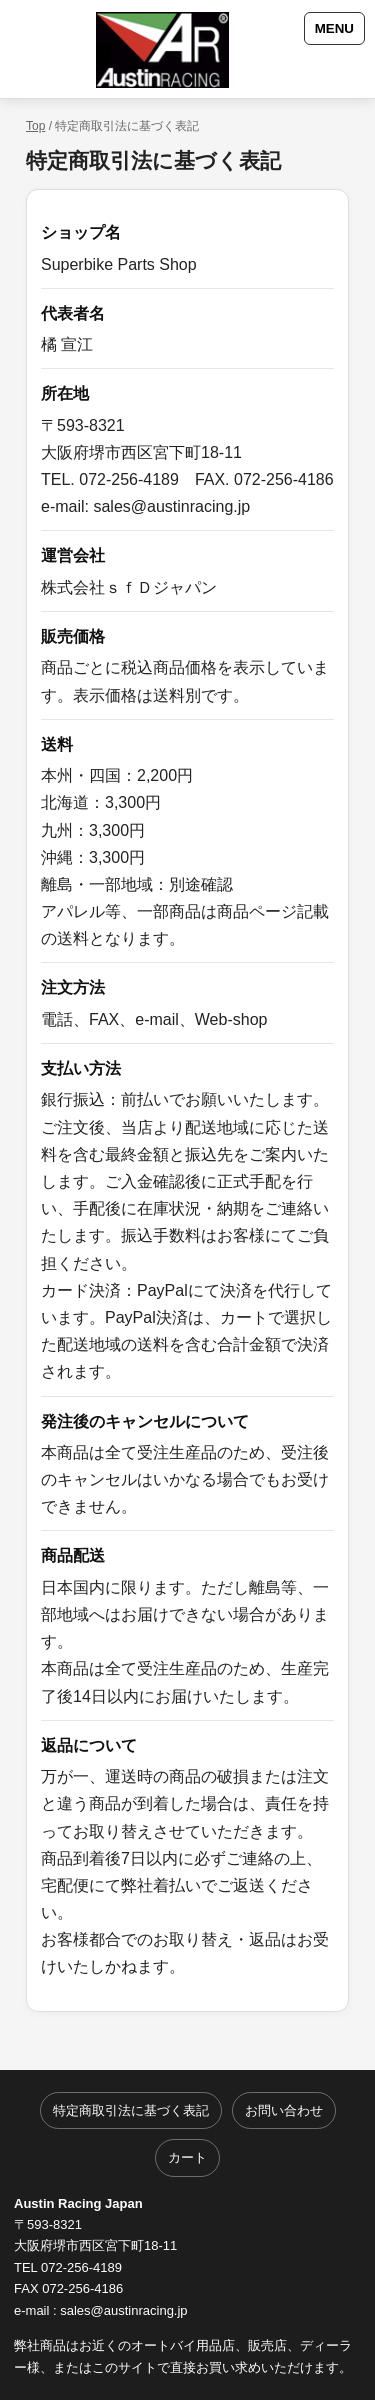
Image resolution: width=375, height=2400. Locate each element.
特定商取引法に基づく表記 (131, 2110)
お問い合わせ (284, 2110)
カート (187, 2157)
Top (35, 126)
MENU (334, 28)
